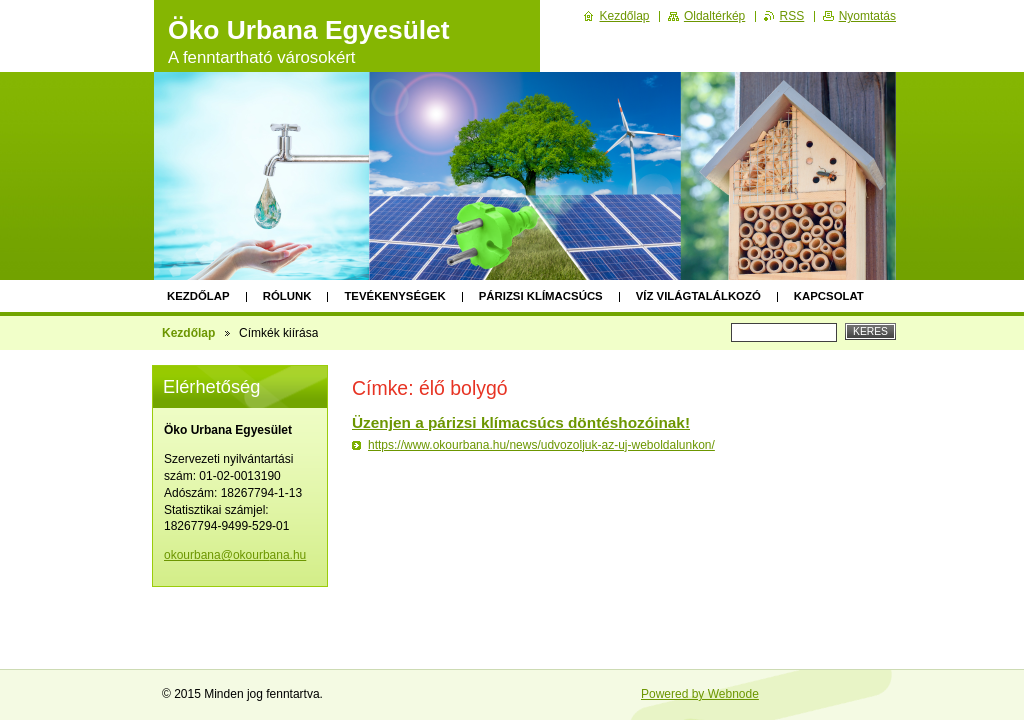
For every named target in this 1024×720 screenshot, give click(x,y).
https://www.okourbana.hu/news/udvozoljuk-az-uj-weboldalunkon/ (541, 445)
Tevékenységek (394, 296)
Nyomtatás (867, 16)
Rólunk (287, 296)
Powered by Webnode (700, 694)
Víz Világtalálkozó (698, 296)
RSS (792, 16)
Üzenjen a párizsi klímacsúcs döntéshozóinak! (521, 422)
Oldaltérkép (714, 16)
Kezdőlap (198, 296)
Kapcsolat (829, 296)
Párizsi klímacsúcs (541, 296)
